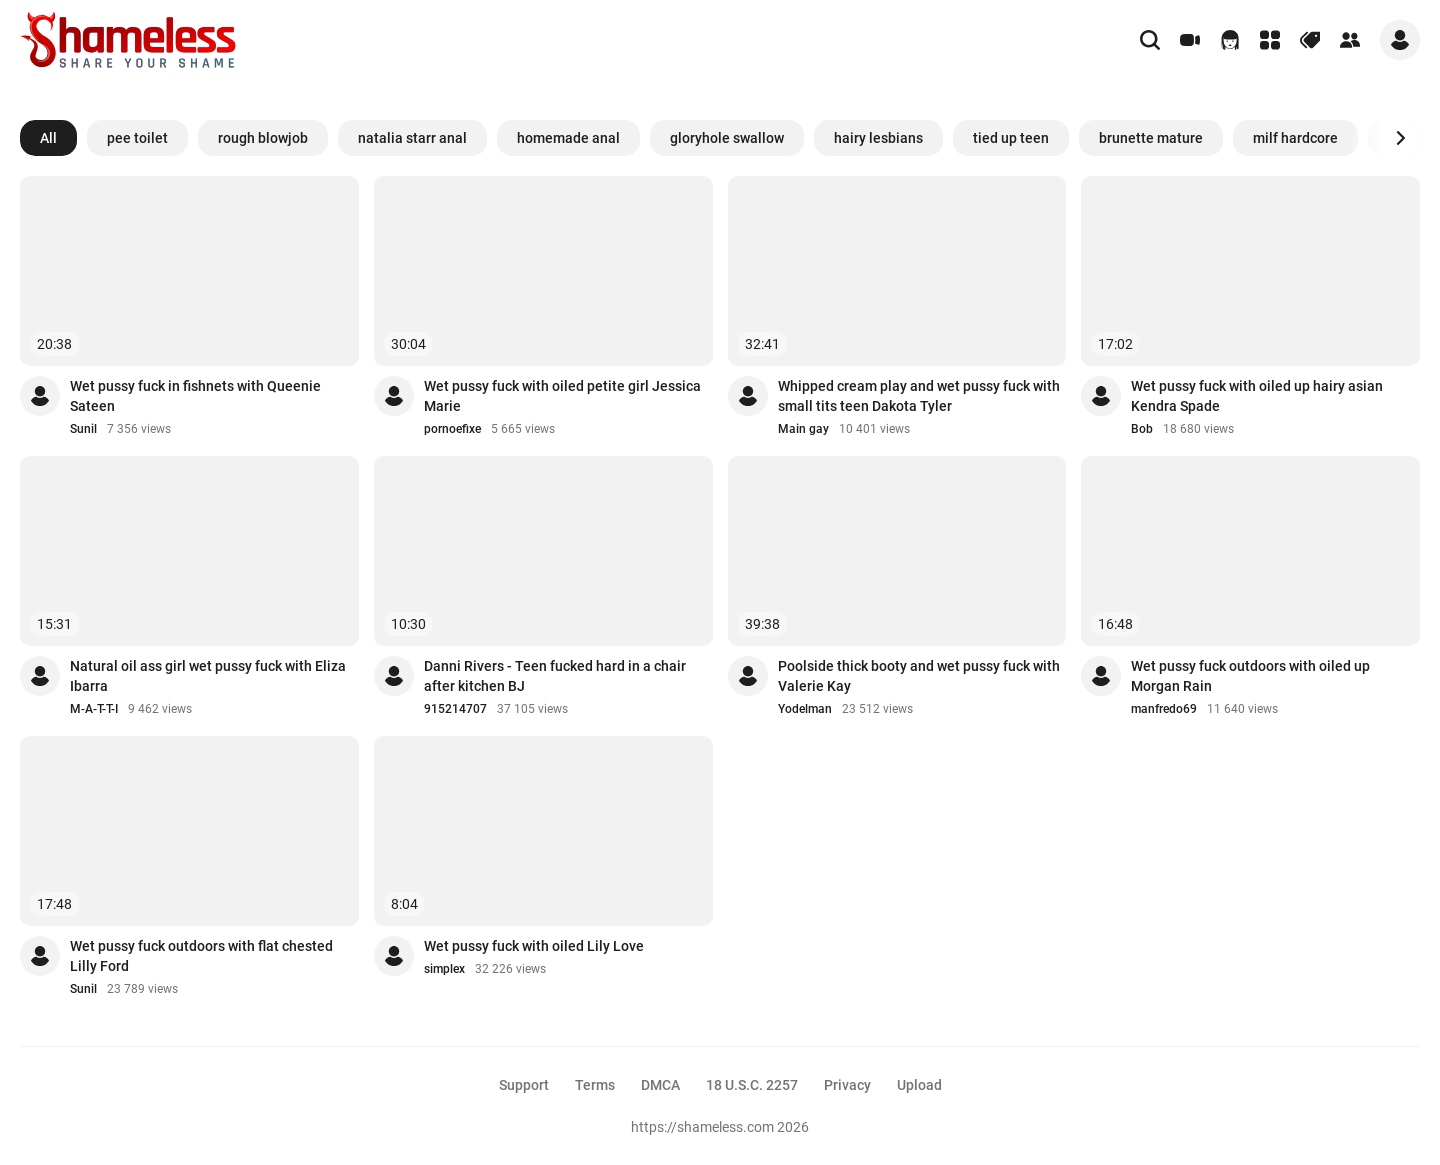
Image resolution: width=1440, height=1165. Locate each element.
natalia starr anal (412, 138)
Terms (595, 1085)
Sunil (83, 429)
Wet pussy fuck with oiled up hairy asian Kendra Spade (1257, 396)
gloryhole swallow (727, 138)
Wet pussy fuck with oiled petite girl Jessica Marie (562, 396)
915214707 (455, 709)
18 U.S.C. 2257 (752, 1085)
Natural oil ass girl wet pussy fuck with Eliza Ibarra (208, 676)
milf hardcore (1295, 138)
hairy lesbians (878, 138)
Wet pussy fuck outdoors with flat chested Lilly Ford (201, 956)
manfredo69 (1164, 709)
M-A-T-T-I (94, 709)
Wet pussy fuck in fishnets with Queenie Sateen (195, 396)
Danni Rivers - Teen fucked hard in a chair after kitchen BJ (555, 676)
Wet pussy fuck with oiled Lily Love (534, 946)
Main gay (803, 429)
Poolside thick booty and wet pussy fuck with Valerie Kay (919, 676)
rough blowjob (263, 138)
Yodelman (805, 709)
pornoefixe (452, 429)
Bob (1142, 429)
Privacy (847, 1085)
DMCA (660, 1085)
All (48, 138)
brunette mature (1151, 138)
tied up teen (1011, 138)
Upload (919, 1085)
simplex (444, 969)
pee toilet (137, 138)
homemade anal (568, 138)
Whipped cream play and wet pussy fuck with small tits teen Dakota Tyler (919, 396)
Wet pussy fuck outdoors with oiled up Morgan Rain (1250, 676)
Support (524, 1085)
